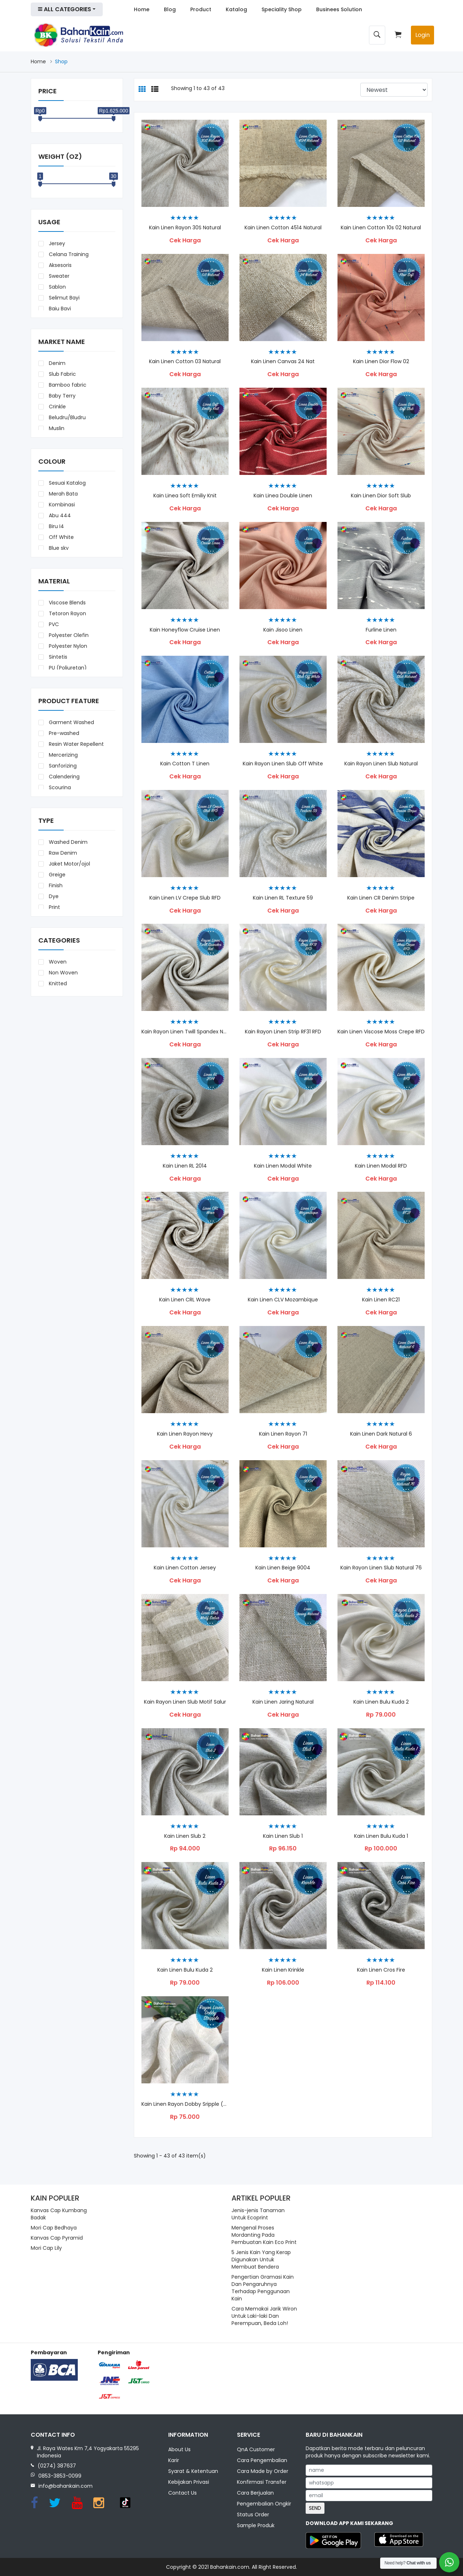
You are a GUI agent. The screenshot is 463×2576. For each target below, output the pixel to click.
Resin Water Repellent (75, 744)
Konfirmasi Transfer (261, 2482)
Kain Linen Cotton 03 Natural (185, 361)
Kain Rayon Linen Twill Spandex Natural (185, 1031)
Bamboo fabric (66, 384)
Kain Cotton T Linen (184, 763)
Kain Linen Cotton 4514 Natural (283, 227)
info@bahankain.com (65, 2486)
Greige (56, 874)
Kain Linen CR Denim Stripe (381, 897)
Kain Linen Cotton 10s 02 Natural (381, 227)
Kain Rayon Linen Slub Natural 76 (381, 1567)
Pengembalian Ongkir (264, 2504)
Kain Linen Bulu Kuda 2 (185, 1970)
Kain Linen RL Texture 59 (283, 897)
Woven (57, 961)
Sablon (56, 286)
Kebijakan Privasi (188, 2482)
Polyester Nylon (67, 646)
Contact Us (182, 2493)
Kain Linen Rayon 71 (283, 1434)
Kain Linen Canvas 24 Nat (283, 361)
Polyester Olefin (68, 635)
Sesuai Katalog (66, 482)
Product (200, 9)
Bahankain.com (229, 2567)
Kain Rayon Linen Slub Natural (381, 763)
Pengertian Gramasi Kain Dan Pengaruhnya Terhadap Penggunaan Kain (263, 2287)
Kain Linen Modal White (283, 1165)
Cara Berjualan (255, 2493)
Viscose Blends (66, 602)
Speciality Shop (282, 9)
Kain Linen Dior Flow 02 (381, 361)
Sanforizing (62, 765)
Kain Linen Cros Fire (381, 1970)
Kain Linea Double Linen (283, 495)
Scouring (59, 787)
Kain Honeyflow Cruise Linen (185, 629)
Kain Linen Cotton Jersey (185, 1567)
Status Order (253, 2515)
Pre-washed (63, 733)
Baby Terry (61, 395)
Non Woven (62, 972)
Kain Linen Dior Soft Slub (381, 495)
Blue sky (58, 548)
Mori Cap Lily (46, 2248)
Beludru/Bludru (66, 417)
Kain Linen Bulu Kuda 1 (381, 1836)
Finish (55, 885)
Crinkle (56, 406)
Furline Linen (381, 629)
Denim (56, 363)
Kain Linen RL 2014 (185, 1165)
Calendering (63, 776)
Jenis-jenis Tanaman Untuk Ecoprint (258, 2214)
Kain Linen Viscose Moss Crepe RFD (381, 1031)
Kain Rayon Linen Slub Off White (283, 763)
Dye (53, 896)
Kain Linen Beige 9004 (282, 1567)
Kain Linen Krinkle (283, 1970)
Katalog (236, 9)
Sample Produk (256, 2526)
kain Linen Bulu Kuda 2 (381, 1702)
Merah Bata (62, 493)
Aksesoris (59, 265)
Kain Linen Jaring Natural (283, 1702)
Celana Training (68, 254)
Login (422, 35)
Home (141, 9)
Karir (173, 2461)
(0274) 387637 (57, 2465)
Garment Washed (70, 722)
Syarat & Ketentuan (193, 2471)
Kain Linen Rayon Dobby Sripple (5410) (185, 2104)
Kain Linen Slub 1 (283, 1836)
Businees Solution (339, 9)
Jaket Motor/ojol (68, 863)
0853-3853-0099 (59, 2475)
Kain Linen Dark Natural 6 (381, 1434)
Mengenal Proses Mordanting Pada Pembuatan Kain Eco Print (264, 2235)
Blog (170, 9)
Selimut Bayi (63, 297)
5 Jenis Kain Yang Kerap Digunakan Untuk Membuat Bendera (261, 2259)
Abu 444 (59, 515)
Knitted (57, 983)
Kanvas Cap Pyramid (57, 2237)
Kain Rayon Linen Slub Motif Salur (185, 1702)
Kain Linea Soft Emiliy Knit (185, 495)
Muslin (55, 428)
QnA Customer (256, 2450)
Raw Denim (62, 852)
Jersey (56, 243)
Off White (60, 537)
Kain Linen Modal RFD (381, 1165)
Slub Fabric (61, 374)
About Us (179, 2450)
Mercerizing (62, 754)
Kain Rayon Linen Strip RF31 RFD (283, 1031)
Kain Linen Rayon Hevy (185, 1434)
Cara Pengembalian (262, 2461)
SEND (315, 2508)
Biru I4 (55, 526)
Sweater (58, 276)
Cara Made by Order (262, 2471)
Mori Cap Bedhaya (54, 2227)
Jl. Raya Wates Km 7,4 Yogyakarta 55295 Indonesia (88, 2452)
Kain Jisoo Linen (282, 629)
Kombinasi (61, 504)
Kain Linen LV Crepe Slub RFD (185, 897)
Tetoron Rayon (66, 613)
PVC (53, 624)
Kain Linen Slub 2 (184, 1836)
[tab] (142, 89)
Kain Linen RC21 (381, 1299)
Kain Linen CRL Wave (185, 1299)
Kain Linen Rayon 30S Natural (185, 227)
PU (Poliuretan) (67, 667)
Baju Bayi (59, 308)
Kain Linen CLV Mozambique (283, 1299)
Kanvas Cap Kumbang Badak (59, 2214)
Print (53, 907)
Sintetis (57, 656)
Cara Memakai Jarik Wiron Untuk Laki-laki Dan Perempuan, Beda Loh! (264, 2316)
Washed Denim (67, 842)
